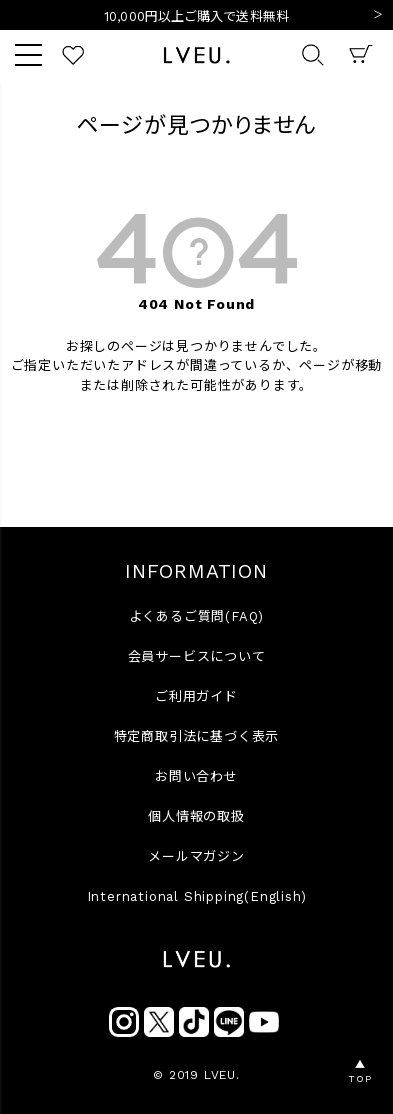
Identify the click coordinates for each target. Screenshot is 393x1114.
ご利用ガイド (196, 696)
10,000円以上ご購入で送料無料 (196, 16)
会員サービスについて (197, 656)
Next (378, 16)
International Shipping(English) (197, 896)
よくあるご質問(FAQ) (197, 616)
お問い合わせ (196, 776)
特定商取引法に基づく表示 (197, 736)
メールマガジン (196, 856)
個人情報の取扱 (196, 816)
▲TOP (359, 1071)
